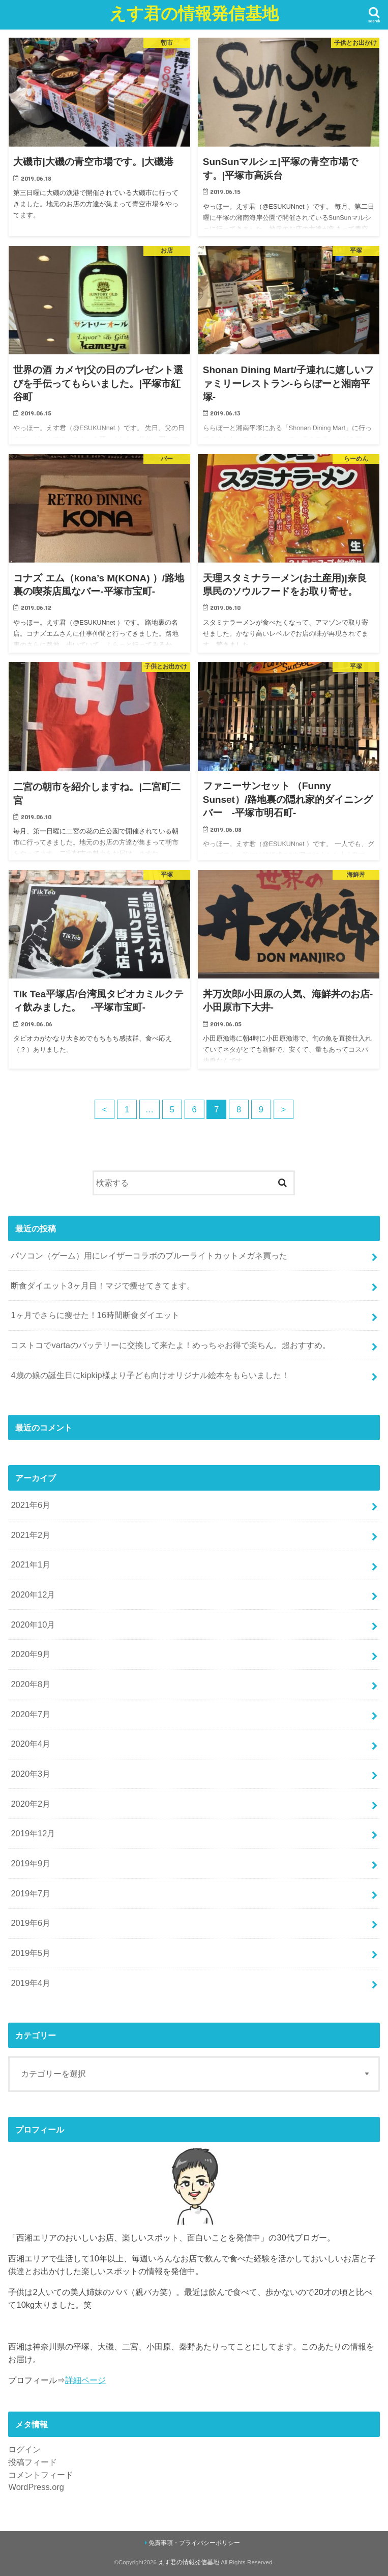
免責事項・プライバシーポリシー (194, 2543)
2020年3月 (30, 1773)
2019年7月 (30, 1893)
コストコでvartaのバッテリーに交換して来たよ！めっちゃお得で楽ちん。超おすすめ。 (171, 1345)
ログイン (24, 2449)
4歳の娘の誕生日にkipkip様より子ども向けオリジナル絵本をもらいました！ (150, 1375)
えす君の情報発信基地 (194, 13)
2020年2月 (30, 1803)
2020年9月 (30, 1654)
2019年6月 (30, 1922)
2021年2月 (30, 1534)
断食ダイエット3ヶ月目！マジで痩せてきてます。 (102, 1285)
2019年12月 (33, 1833)
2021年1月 (30, 1564)
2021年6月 (30, 1504)
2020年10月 (33, 1624)
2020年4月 (30, 1743)
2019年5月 (30, 1952)
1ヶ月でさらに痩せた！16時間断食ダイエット (95, 1315)
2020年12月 (33, 1594)
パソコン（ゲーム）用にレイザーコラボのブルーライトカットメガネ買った (149, 1255)
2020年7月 (30, 1714)
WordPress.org (36, 2486)
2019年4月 (30, 1982)
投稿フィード (32, 2462)
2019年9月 (30, 1863)
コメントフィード (40, 2474)
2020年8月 (30, 1684)
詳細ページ (85, 2380)
